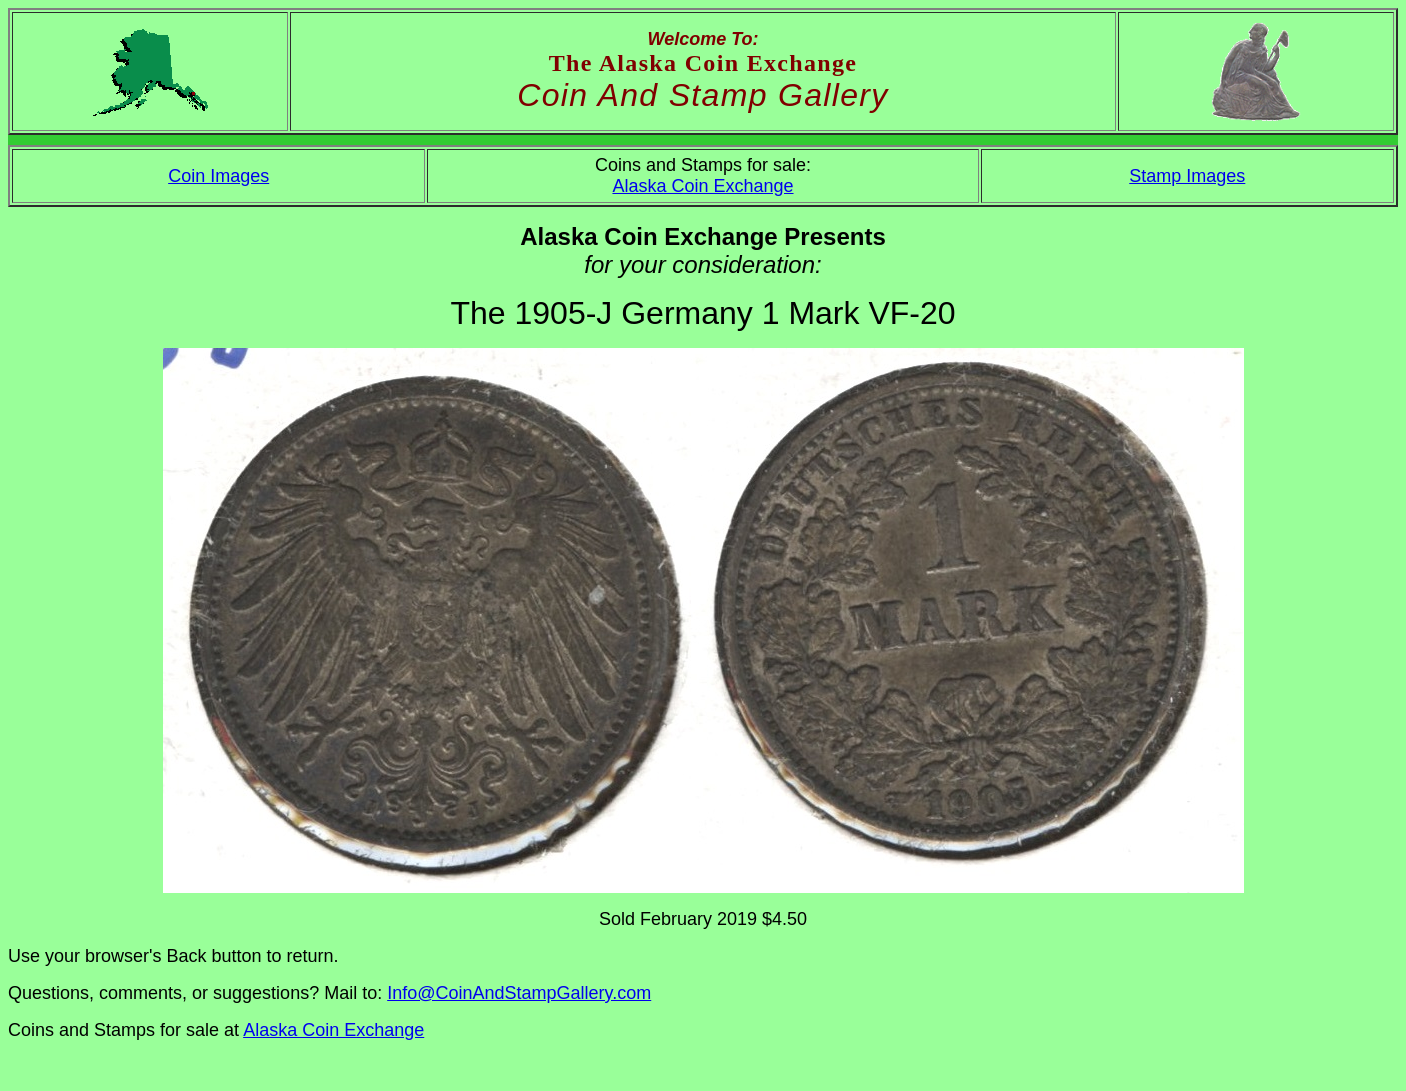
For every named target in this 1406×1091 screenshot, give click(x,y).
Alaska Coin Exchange (702, 186)
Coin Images (218, 176)
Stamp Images (1187, 176)
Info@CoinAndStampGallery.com (519, 993)
